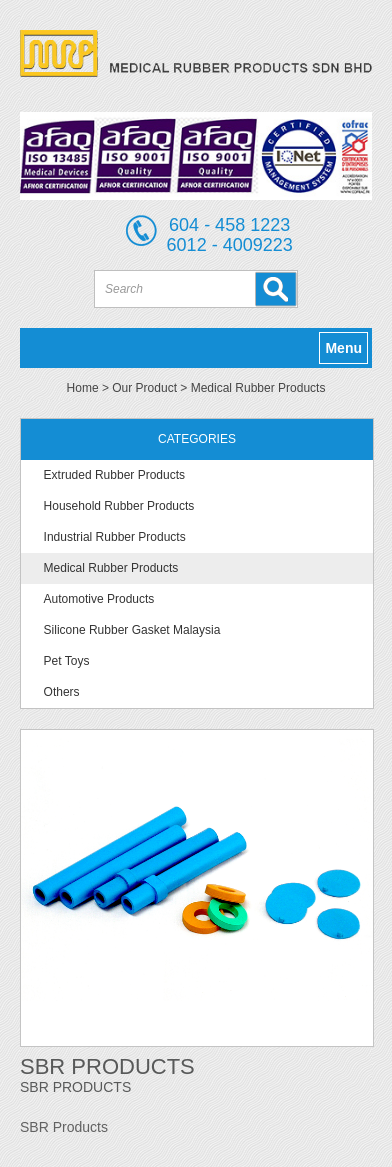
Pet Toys (67, 661)
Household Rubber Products (119, 506)
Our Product (144, 388)
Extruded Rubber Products (114, 475)
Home (83, 388)
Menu (343, 348)
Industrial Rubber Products (115, 537)
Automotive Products (99, 599)
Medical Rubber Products (258, 388)
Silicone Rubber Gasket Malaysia (132, 630)
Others (62, 692)
